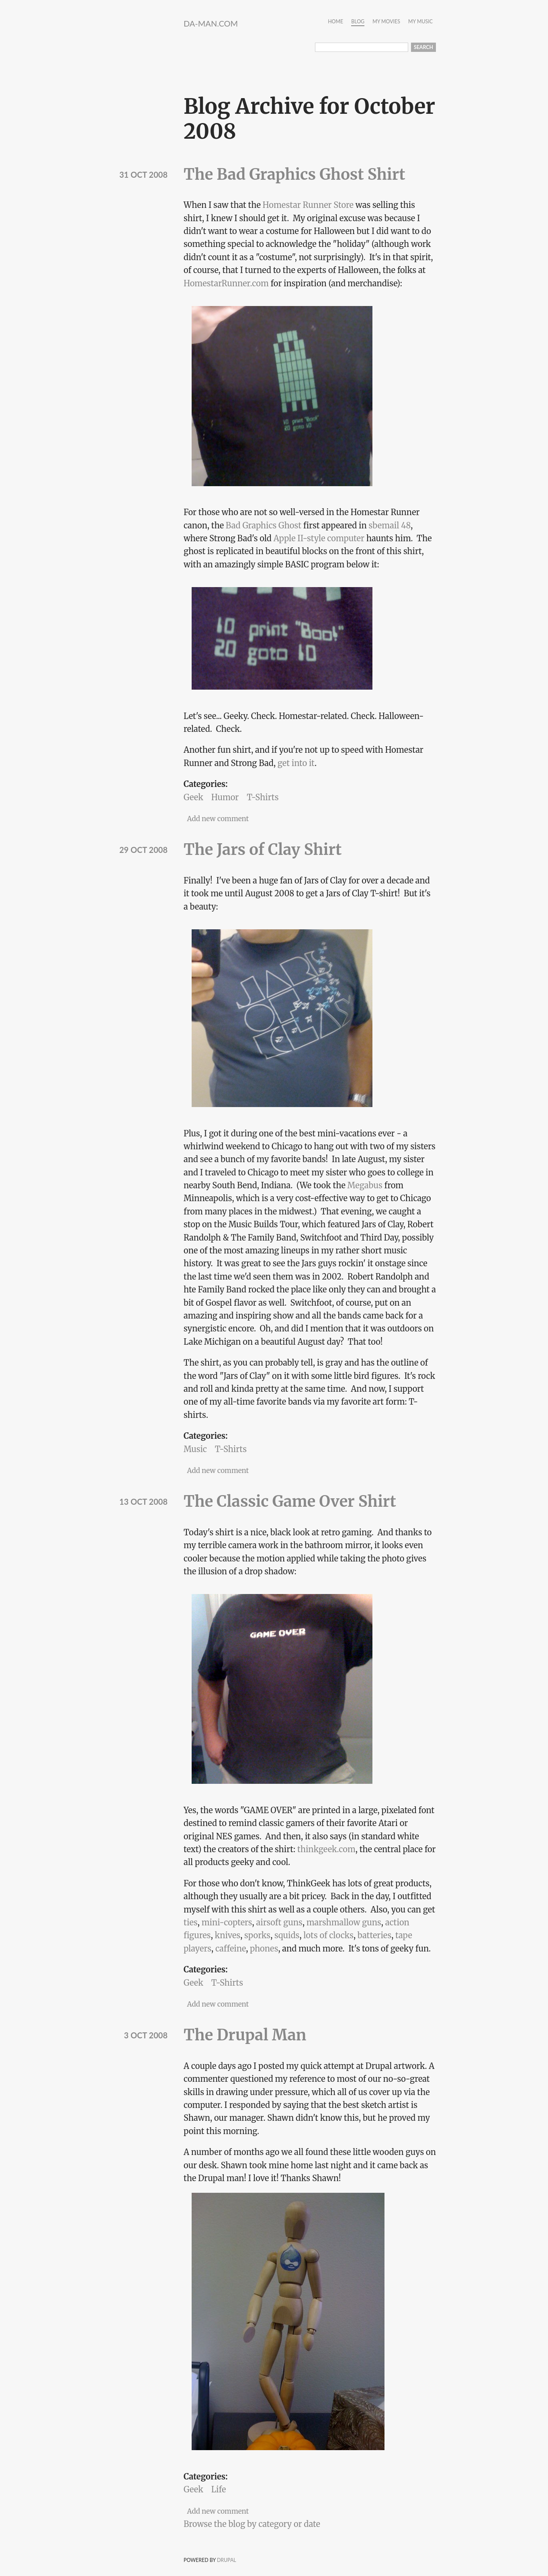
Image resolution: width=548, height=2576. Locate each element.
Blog (357, 22)
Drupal (226, 2560)
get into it (296, 763)
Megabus (365, 1185)
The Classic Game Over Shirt (290, 1501)
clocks (341, 1935)
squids (286, 1935)
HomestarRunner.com (226, 283)
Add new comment (218, 818)
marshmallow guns (344, 1922)
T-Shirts (262, 797)
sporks (257, 1935)
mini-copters (227, 1922)
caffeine (230, 1948)
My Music (420, 22)
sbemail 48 (390, 525)
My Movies (386, 22)
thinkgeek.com (326, 1849)
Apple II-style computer (319, 538)
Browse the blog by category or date (252, 2524)
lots (310, 1935)
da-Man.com (211, 23)
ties (191, 1922)
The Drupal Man (245, 2034)
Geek (193, 797)
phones (264, 1948)
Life (218, 2489)
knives (228, 1935)
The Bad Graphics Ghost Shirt (294, 174)
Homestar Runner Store (308, 205)
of (323, 1935)
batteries (374, 1935)
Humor (225, 797)
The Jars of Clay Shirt (263, 849)
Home (335, 22)
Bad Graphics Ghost (263, 525)
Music (195, 1449)
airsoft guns (279, 1922)
